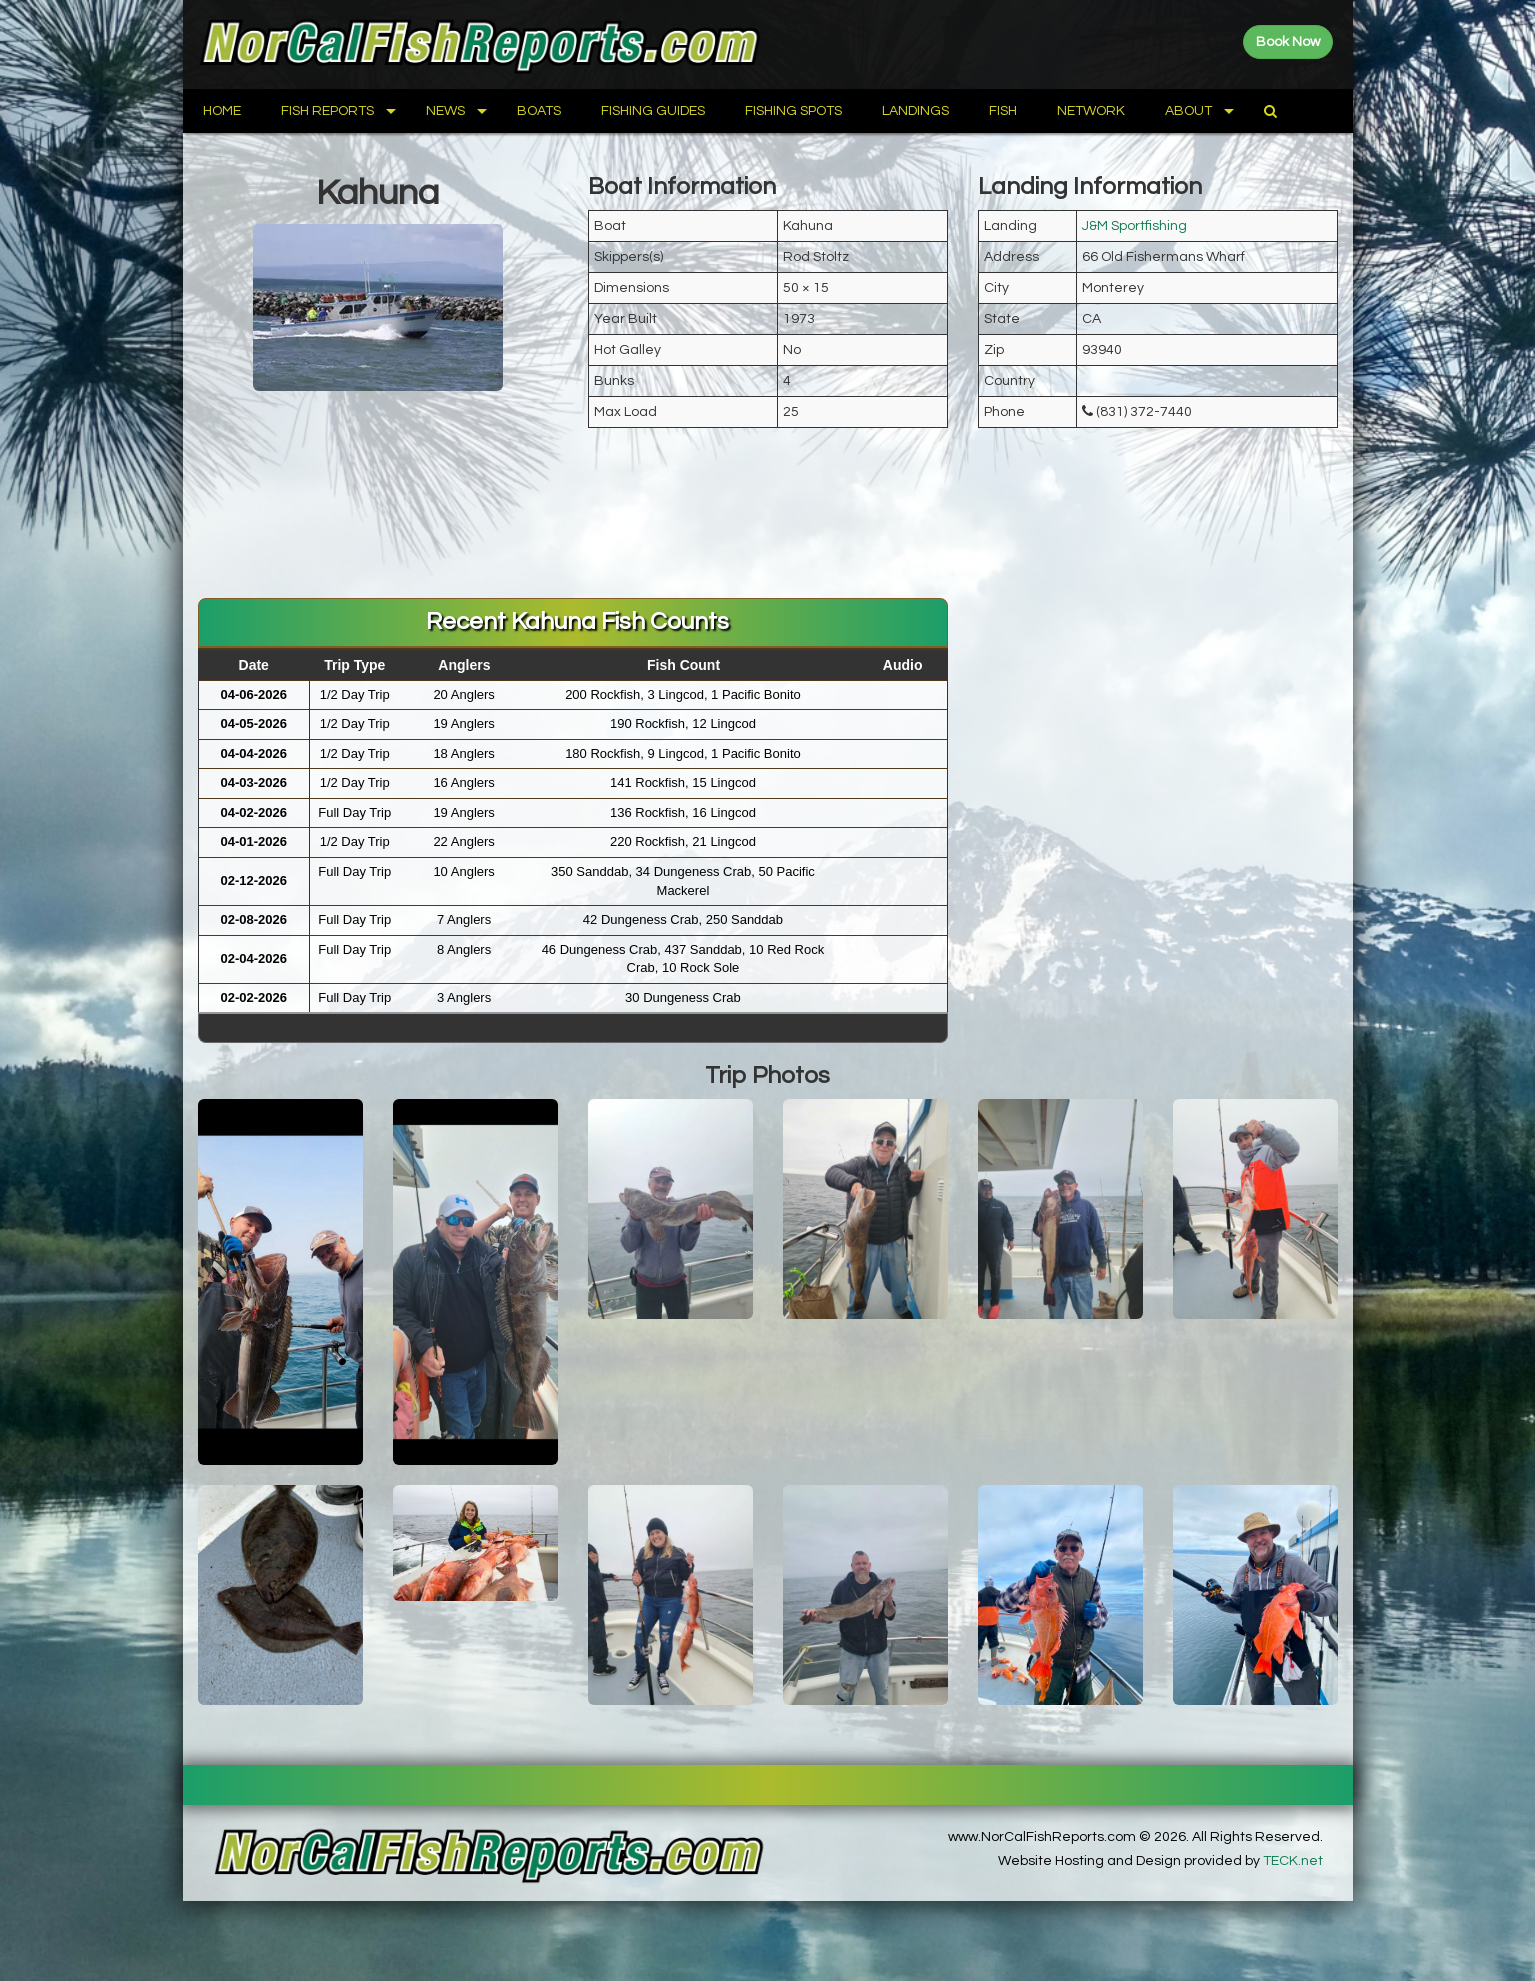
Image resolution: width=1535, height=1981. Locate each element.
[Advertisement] (768, 533)
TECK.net (1293, 1861)
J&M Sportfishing (1134, 226)
